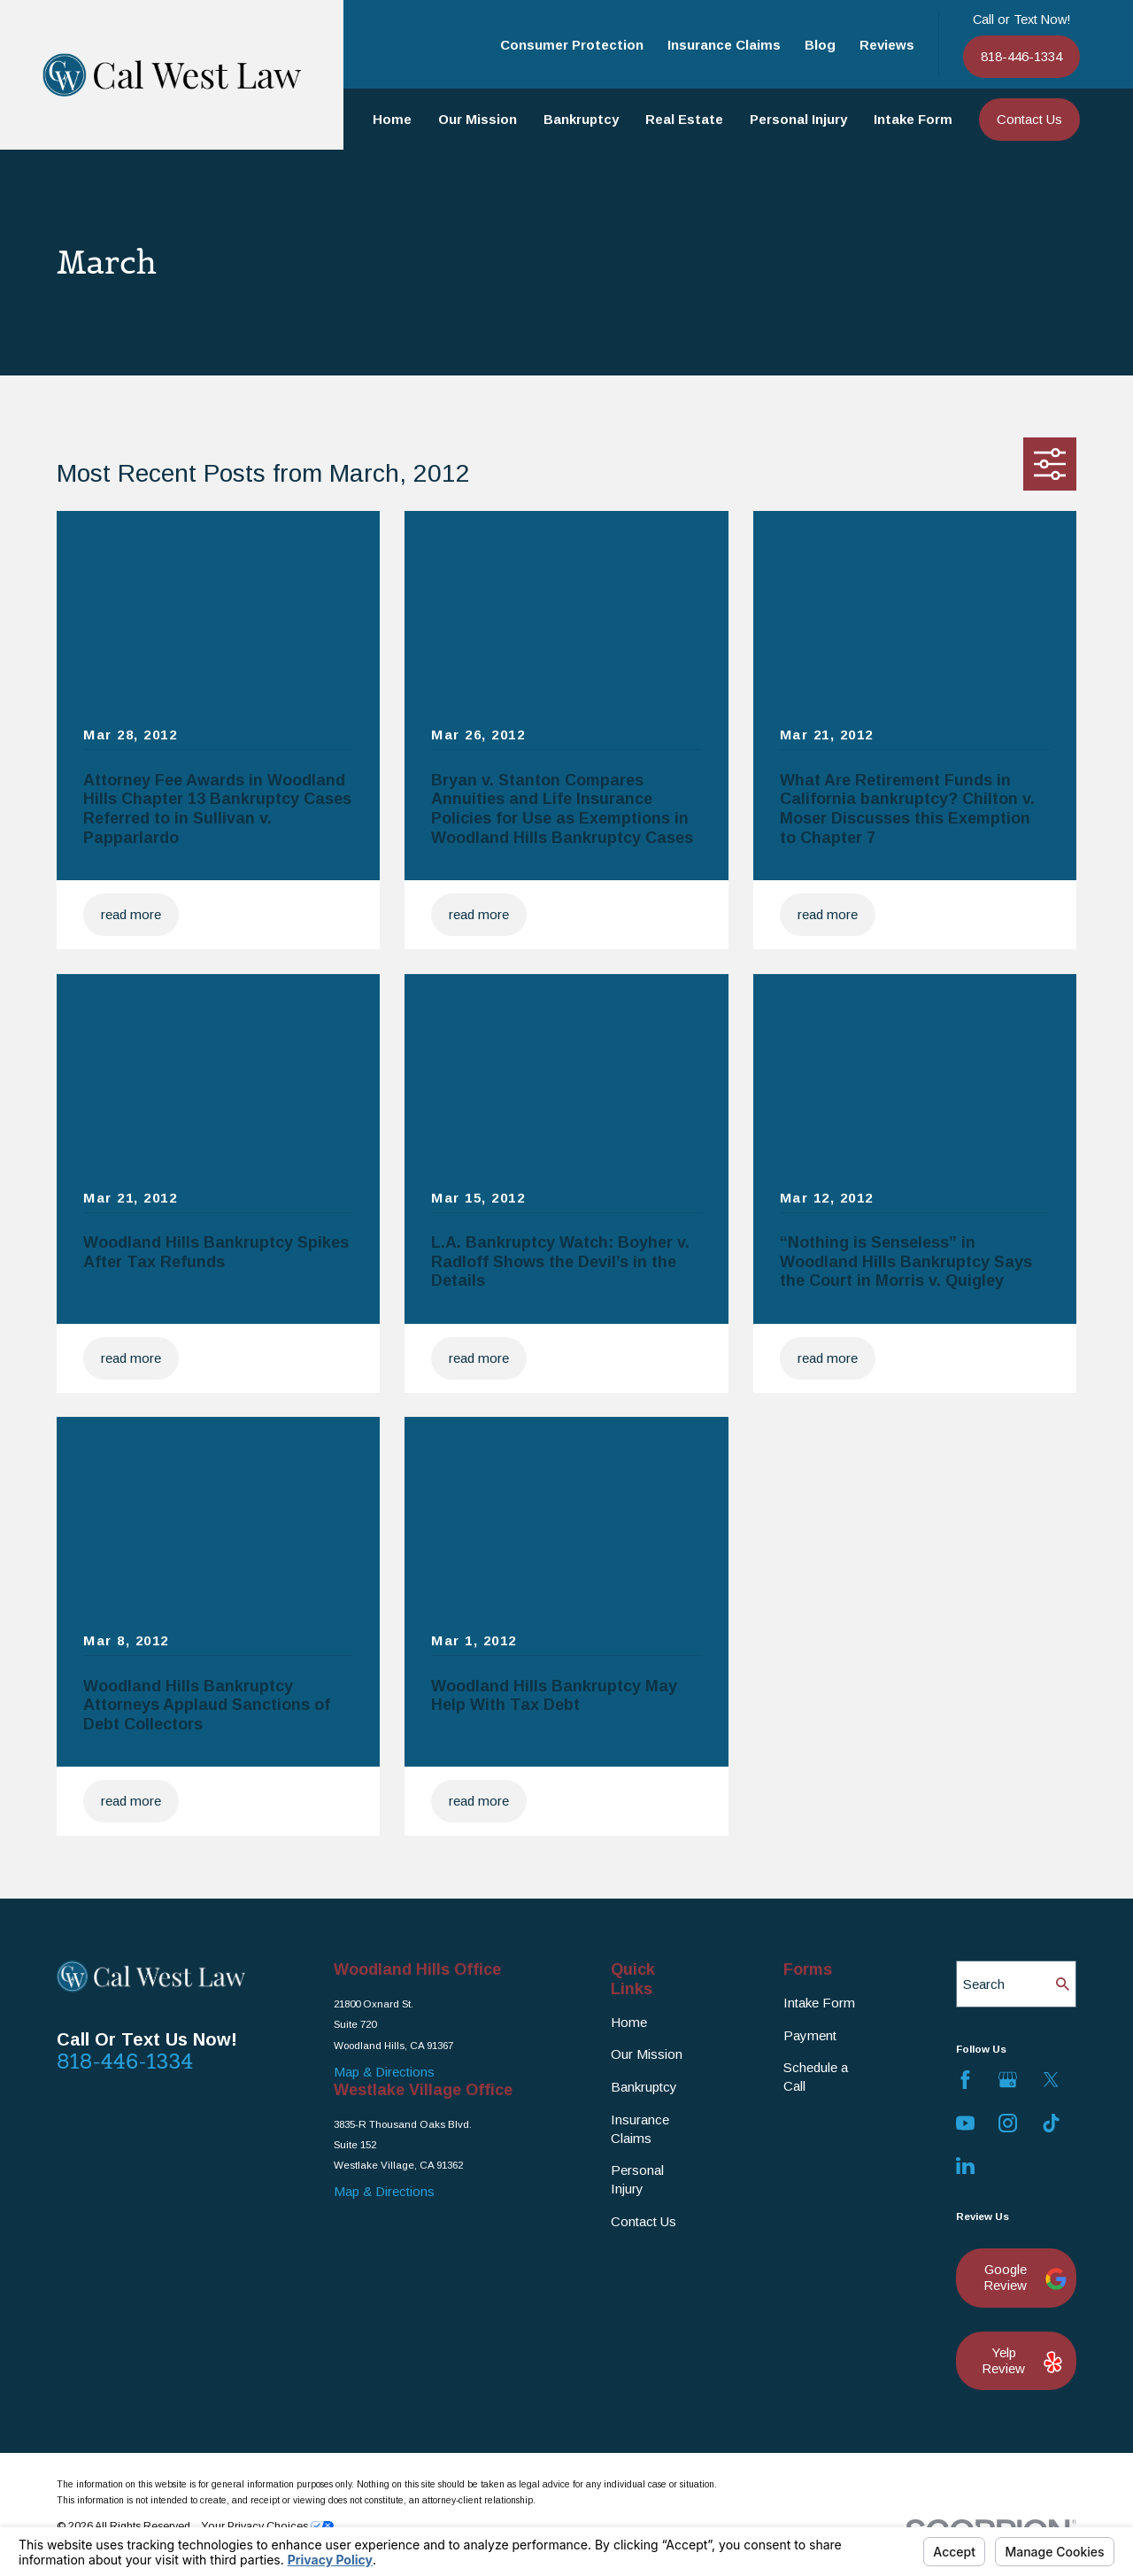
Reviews (886, 44)
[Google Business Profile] (1007, 2079)
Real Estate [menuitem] (684, 119)
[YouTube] (965, 2123)
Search (984, 1984)
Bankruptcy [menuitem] (581, 119)
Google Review (1021, 2277)
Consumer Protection (572, 44)
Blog (820, 44)
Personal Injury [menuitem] (798, 119)
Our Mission (646, 2054)
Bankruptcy (644, 2086)
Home (629, 2022)
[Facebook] (965, 2079)
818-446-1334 (1021, 56)
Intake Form (819, 2002)
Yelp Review (1020, 2360)
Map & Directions (384, 2071)
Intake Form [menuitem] (913, 119)
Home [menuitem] (392, 119)
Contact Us (1029, 119)
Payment (809, 2035)
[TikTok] (1051, 2123)
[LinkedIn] (965, 2165)
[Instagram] (1007, 2123)
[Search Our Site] (1062, 1984)
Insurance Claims (724, 44)
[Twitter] (1051, 2079)
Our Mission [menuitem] (477, 119)
